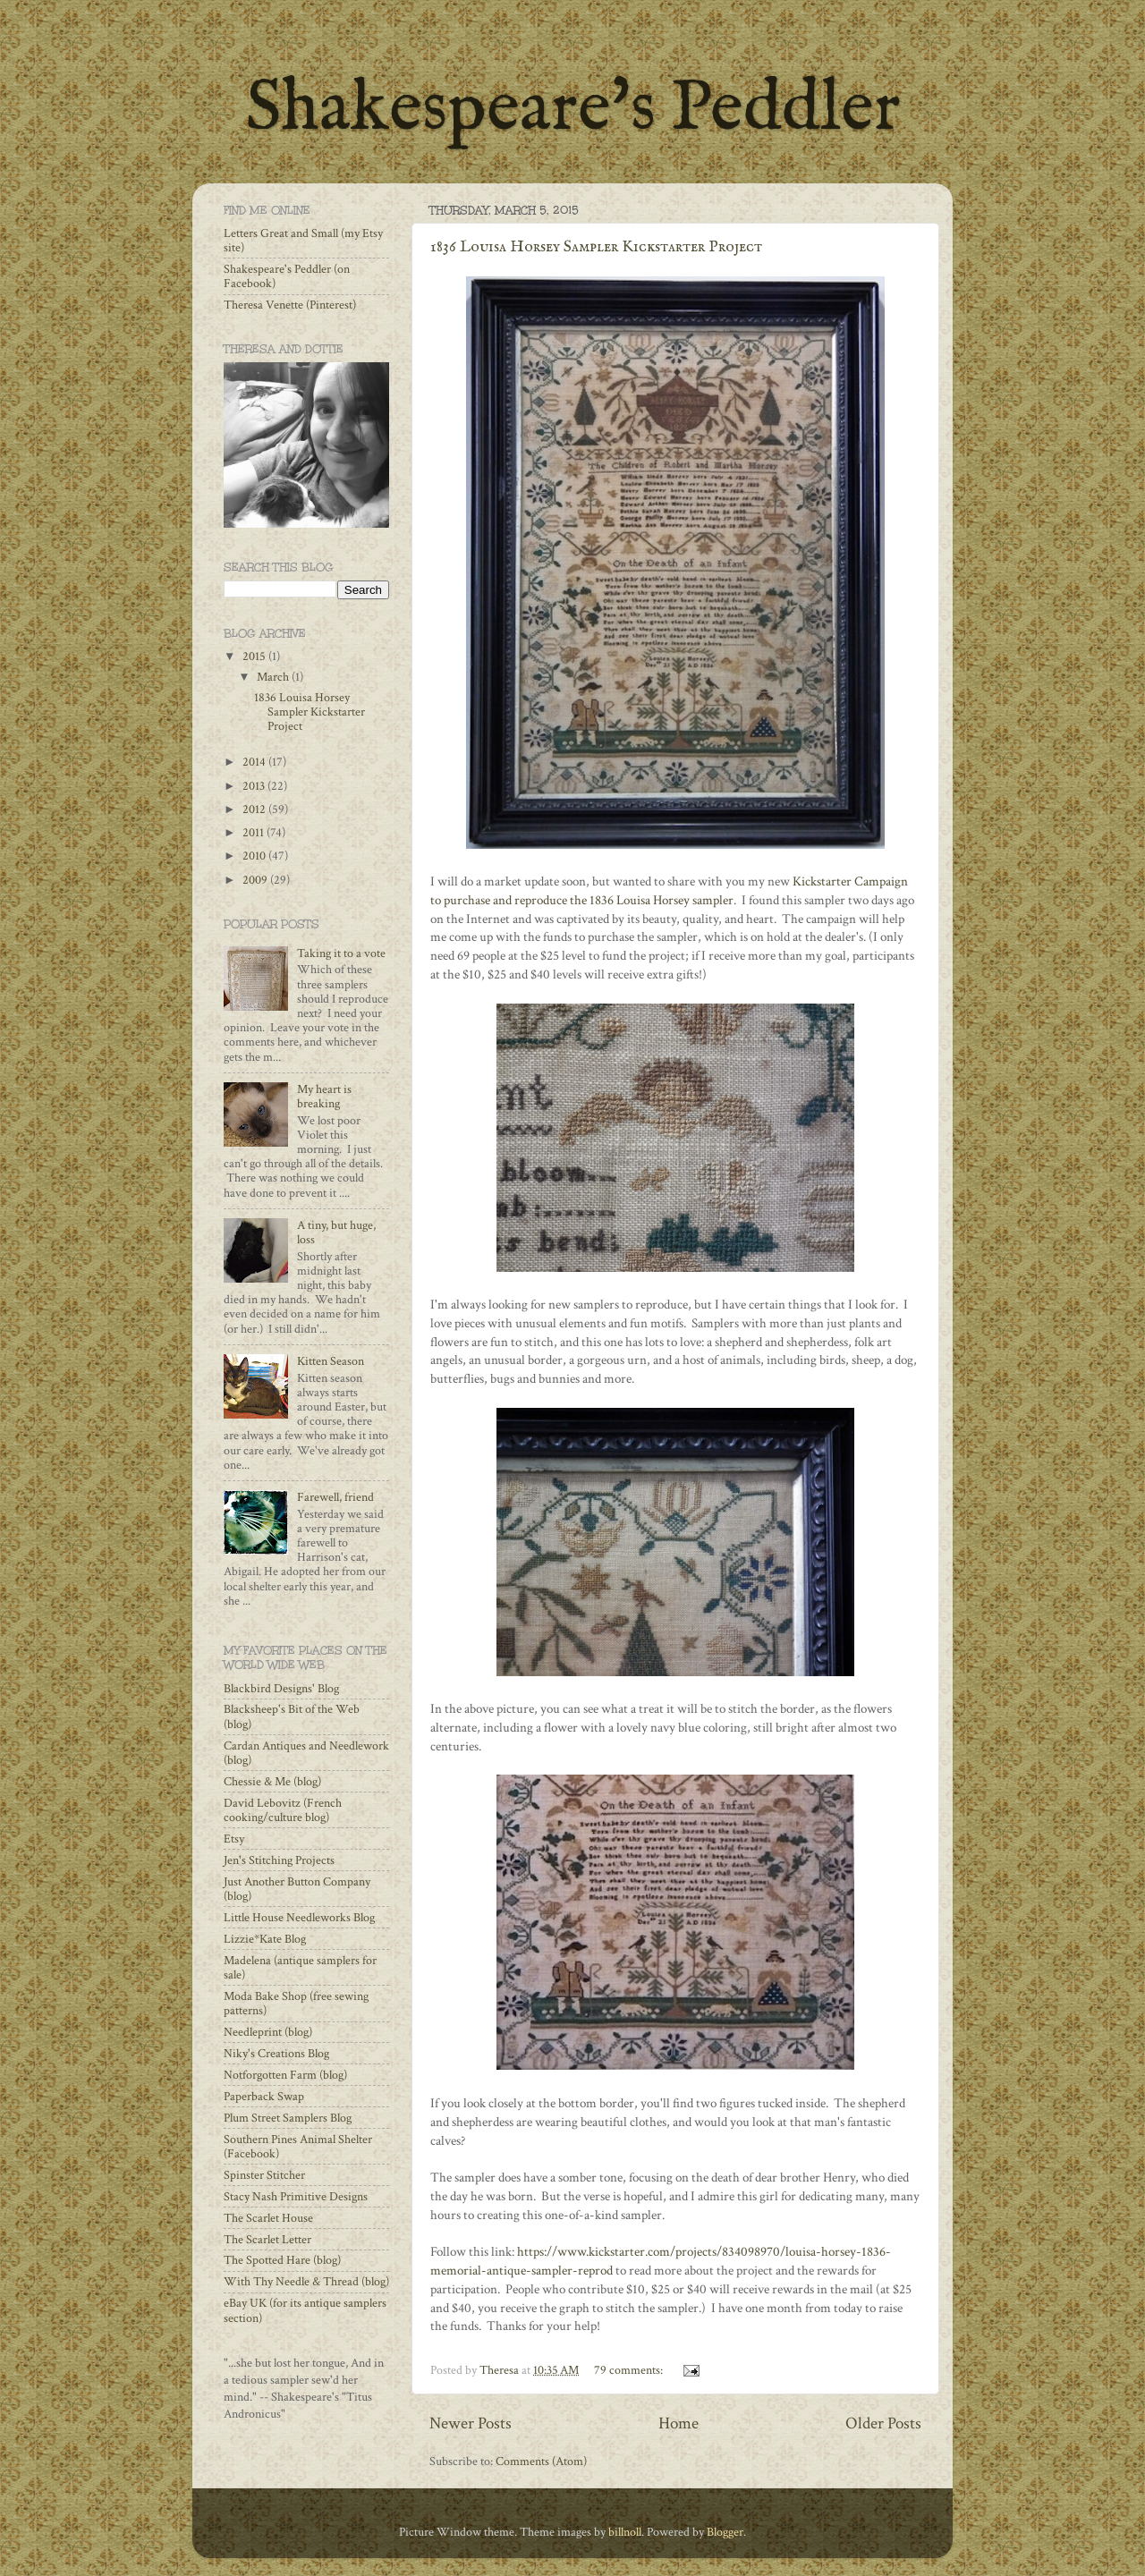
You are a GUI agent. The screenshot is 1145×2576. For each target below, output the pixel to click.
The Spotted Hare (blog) (282, 2260)
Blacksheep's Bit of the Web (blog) (292, 1716)
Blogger (725, 2532)
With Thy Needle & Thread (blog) (306, 2282)
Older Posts (883, 2423)
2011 (254, 833)
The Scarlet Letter (267, 2240)
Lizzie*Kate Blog (265, 1939)
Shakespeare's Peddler (573, 109)
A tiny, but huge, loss (336, 1232)
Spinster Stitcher (264, 2175)
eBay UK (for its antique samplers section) (305, 2310)
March (274, 677)
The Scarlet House (268, 2218)
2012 (255, 809)
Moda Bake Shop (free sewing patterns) (296, 2003)
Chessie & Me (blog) (272, 1782)
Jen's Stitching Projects (279, 1860)
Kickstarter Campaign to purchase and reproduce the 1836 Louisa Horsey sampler (669, 891)
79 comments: (630, 2370)
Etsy (234, 1839)
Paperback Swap (264, 2097)
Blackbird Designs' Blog (281, 1689)
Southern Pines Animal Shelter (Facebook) (298, 2146)
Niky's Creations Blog (276, 2054)
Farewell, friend (335, 1497)
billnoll (624, 2532)
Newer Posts (470, 2423)
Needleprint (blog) (268, 2032)
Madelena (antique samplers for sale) (300, 1968)
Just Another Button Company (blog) (297, 1889)
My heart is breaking (324, 1096)
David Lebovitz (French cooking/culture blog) (283, 1810)
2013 (254, 786)
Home (678, 2423)
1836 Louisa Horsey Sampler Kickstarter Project (596, 247)
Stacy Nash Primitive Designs (296, 2197)
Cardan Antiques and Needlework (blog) (306, 1753)
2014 (255, 762)
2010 (255, 856)
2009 (256, 880)
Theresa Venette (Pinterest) (290, 305)
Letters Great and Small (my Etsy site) (303, 240)
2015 (255, 656)
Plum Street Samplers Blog (288, 2118)
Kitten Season (330, 1361)
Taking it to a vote (341, 953)
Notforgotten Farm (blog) (285, 2075)
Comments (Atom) (541, 2461)
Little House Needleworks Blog (299, 1918)
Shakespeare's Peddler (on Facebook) (287, 276)
